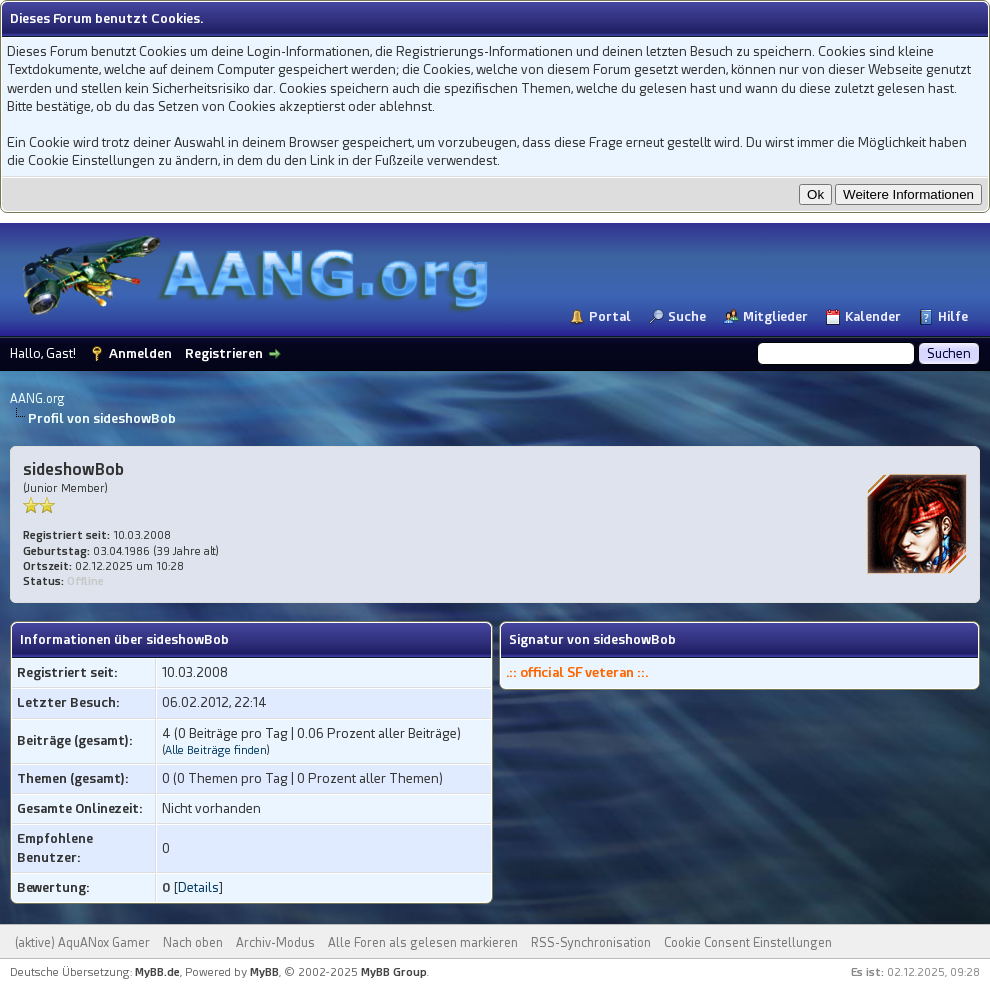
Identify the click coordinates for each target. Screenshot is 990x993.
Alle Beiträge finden (216, 750)
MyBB (264, 972)
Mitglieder (775, 316)
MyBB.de (157, 972)
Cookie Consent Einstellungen (748, 943)
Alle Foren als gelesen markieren (423, 943)
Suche (687, 316)
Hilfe (953, 316)
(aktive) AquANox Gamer (82, 943)
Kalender (873, 316)
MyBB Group (394, 972)
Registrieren (224, 353)
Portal (610, 316)
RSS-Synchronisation (591, 943)
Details (198, 887)
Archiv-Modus (275, 943)
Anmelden (140, 353)
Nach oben (193, 943)
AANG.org (37, 399)
